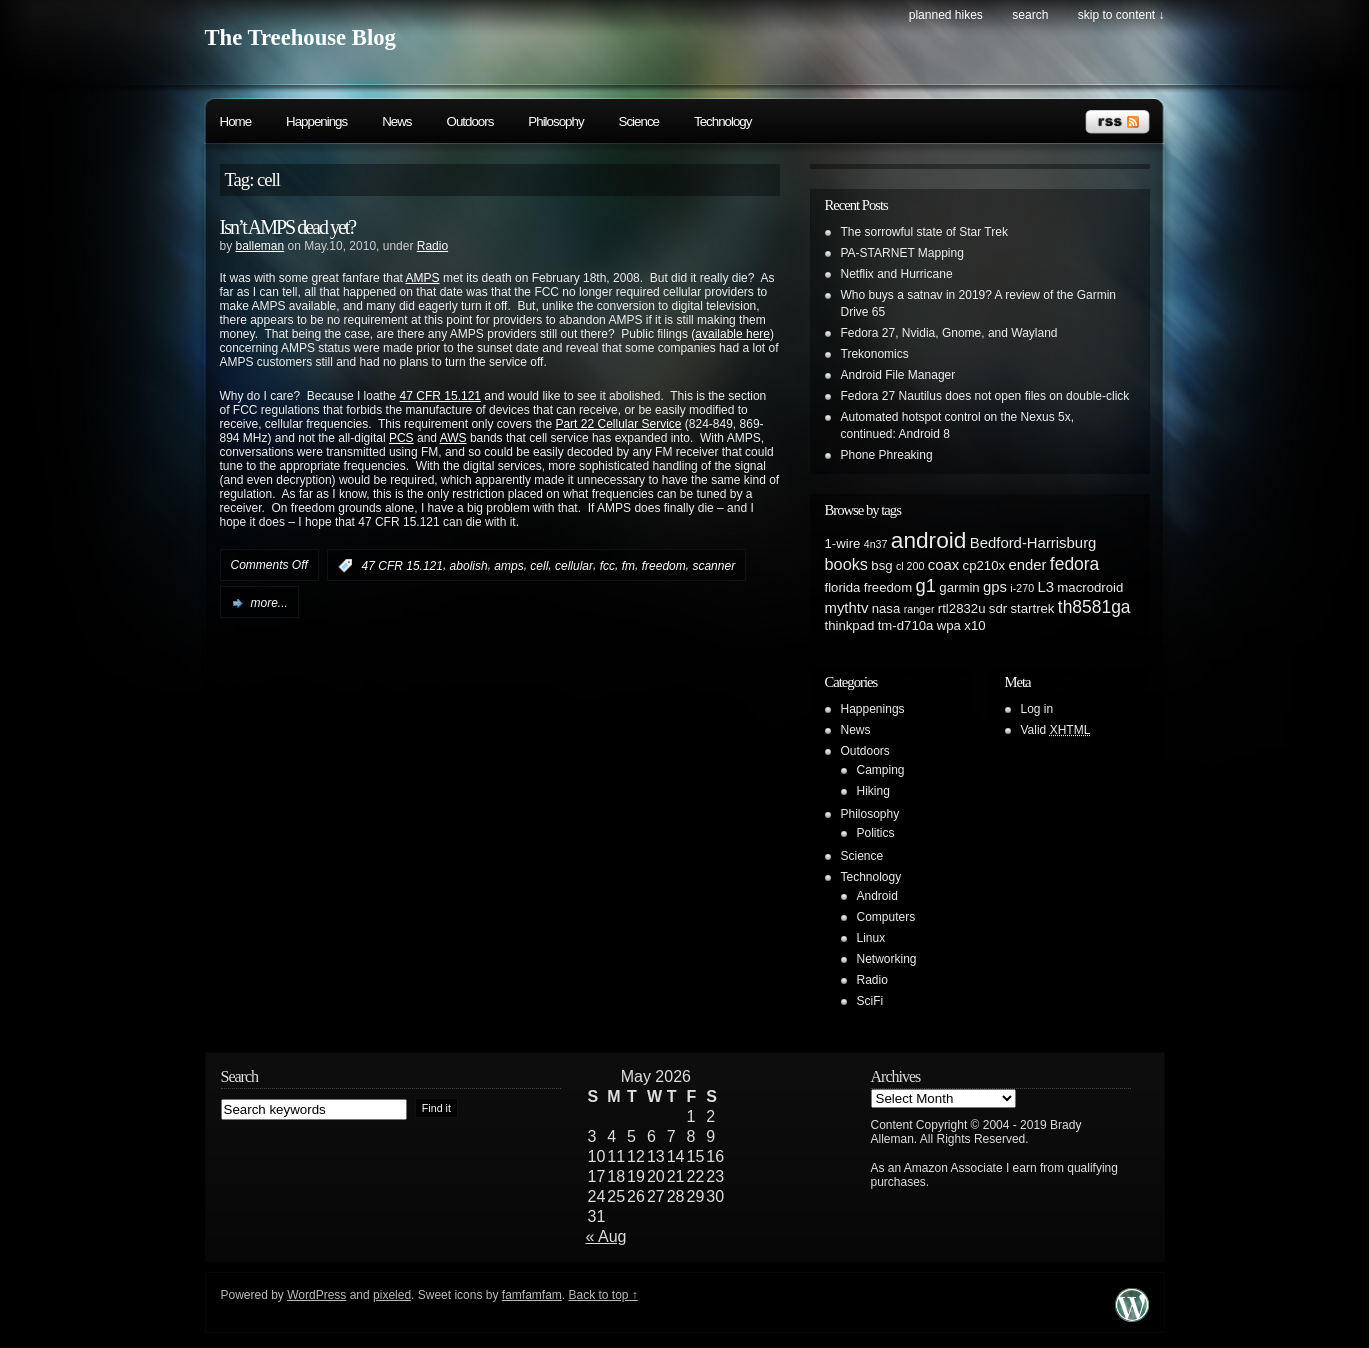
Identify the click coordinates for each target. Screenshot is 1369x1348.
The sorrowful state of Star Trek (924, 232)
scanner (713, 566)
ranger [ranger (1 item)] (919, 609)
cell (539, 566)
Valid (1056, 730)
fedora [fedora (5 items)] (1074, 564)
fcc (607, 566)
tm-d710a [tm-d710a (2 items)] (906, 625)
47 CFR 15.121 (440, 396)
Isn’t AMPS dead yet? (288, 227)
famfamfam (532, 1295)
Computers (886, 917)
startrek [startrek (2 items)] (1033, 608)
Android (877, 896)
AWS (453, 438)
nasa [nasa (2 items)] (886, 608)
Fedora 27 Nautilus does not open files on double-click (985, 396)
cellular (574, 566)
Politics (876, 833)
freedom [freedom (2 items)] (888, 587)
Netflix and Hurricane (897, 274)
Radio (432, 246)
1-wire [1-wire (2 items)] (843, 543)
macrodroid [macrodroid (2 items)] (1090, 587)
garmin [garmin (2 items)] (959, 587)
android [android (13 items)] (929, 540)
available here (732, 334)
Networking (887, 959)
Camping (881, 770)
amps (508, 566)
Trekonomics (875, 354)
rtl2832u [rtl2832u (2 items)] (962, 608)
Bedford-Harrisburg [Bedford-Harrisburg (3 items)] (1033, 543)
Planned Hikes (946, 15)
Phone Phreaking (887, 455)
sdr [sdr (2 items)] (998, 608)
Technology (722, 121)
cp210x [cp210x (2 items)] (984, 565)
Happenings (316, 121)
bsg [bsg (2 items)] (881, 565)
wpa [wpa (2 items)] (949, 625)
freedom (664, 566)
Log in (1037, 709)
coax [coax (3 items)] (943, 565)
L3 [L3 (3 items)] (1045, 587)
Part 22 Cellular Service (618, 424)
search (1030, 15)
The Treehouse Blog (300, 37)
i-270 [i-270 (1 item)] (1022, 588)
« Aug (606, 1236)
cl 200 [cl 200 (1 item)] (910, 566)
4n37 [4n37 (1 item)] (876, 544)
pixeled (392, 1295)
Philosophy (555, 121)
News (396, 121)
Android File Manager (898, 375)
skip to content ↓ (1121, 15)
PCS (401, 438)
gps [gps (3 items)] (995, 587)
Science (639, 121)
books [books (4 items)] (847, 564)
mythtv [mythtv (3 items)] (847, 608)
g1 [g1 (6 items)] (926, 585)
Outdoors (470, 121)
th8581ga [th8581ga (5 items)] (1094, 607)
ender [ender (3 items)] (1027, 565)
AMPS (423, 278)
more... (269, 603)
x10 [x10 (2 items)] (974, 625)
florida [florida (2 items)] (843, 587)
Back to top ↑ (602, 1295)
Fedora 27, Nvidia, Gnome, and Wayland (949, 333)
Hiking (873, 791)
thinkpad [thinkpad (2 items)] (850, 625)
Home (236, 121)
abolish (469, 566)
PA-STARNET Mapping (902, 253)
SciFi (870, 1001)
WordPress (316, 1295)
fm (628, 566)
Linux (871, 938)
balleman (260, 246)
